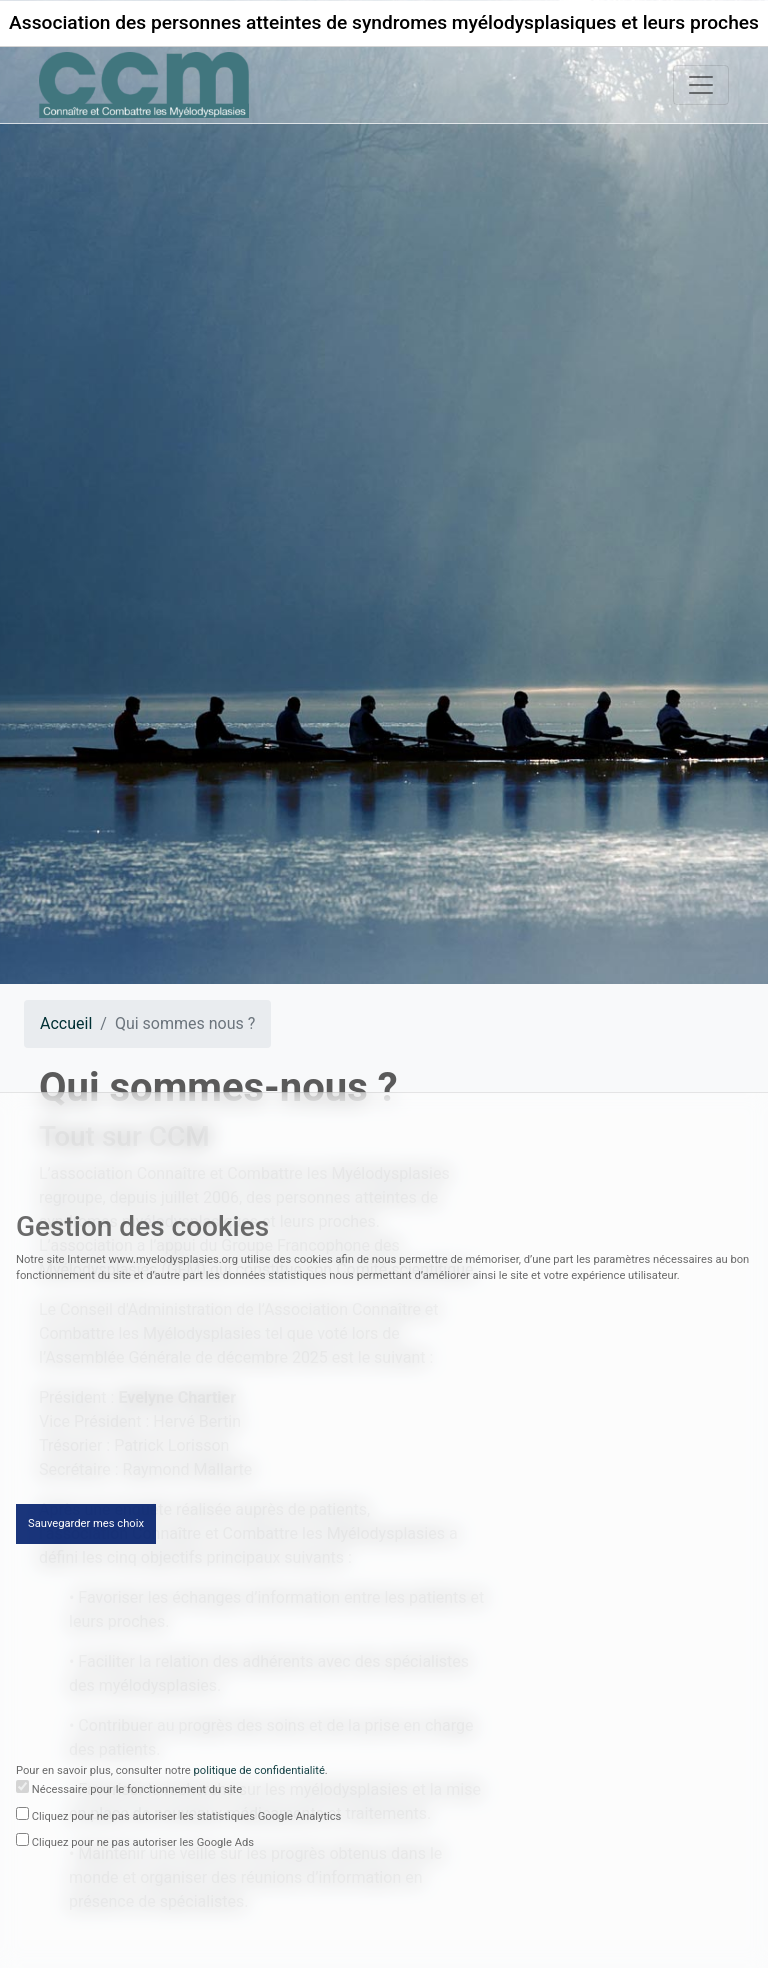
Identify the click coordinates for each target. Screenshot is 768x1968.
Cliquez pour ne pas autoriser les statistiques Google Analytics (187, 1818)
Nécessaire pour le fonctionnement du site (137, 1791)
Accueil (66, 1023)
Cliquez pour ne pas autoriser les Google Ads (143, 1845)
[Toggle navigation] (701, 85)
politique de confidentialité (259, 1773)
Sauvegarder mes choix (86, 1525)
